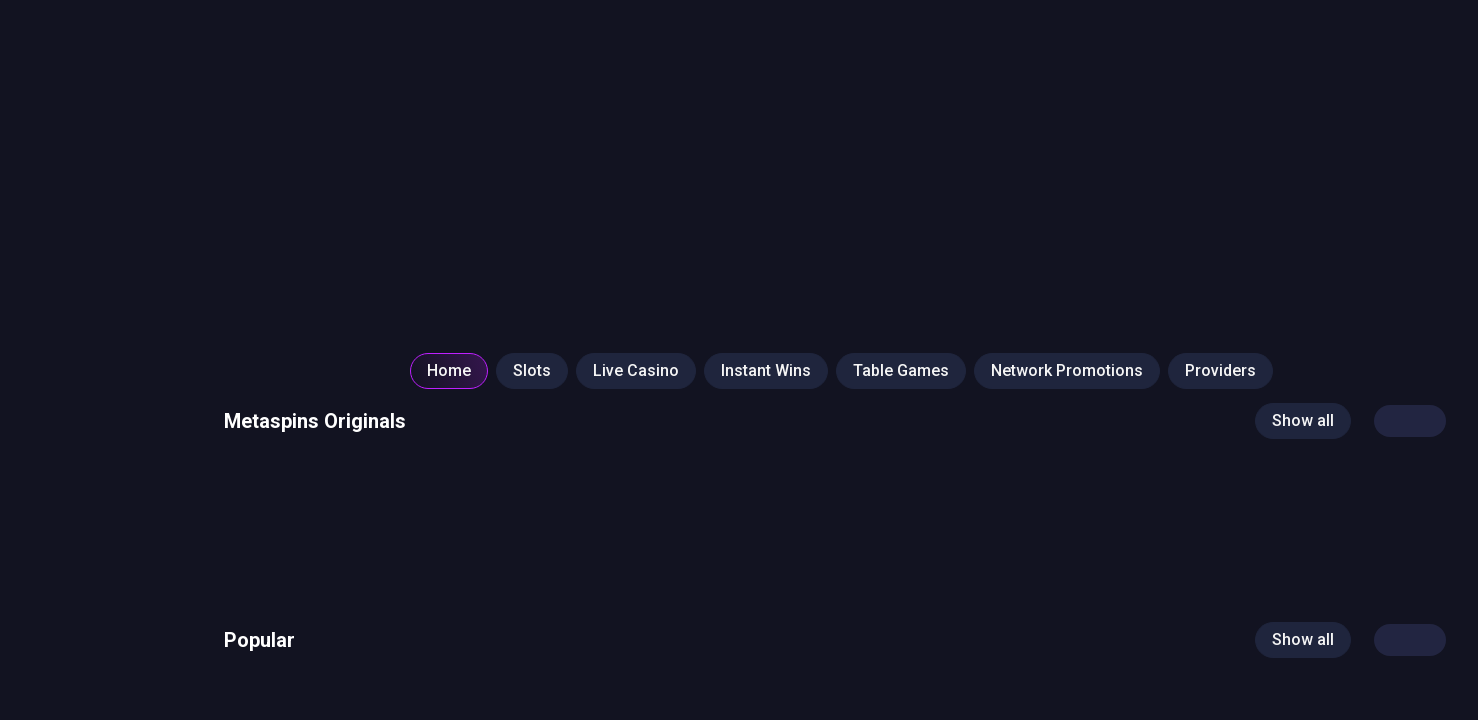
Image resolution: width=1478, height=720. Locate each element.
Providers (1220, 370)
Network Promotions (1067, 370)
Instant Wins (766, 370)
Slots (532, 370)
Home (449, 370)
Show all (1303, 420)
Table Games (901, 370)
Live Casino (636, 370)
